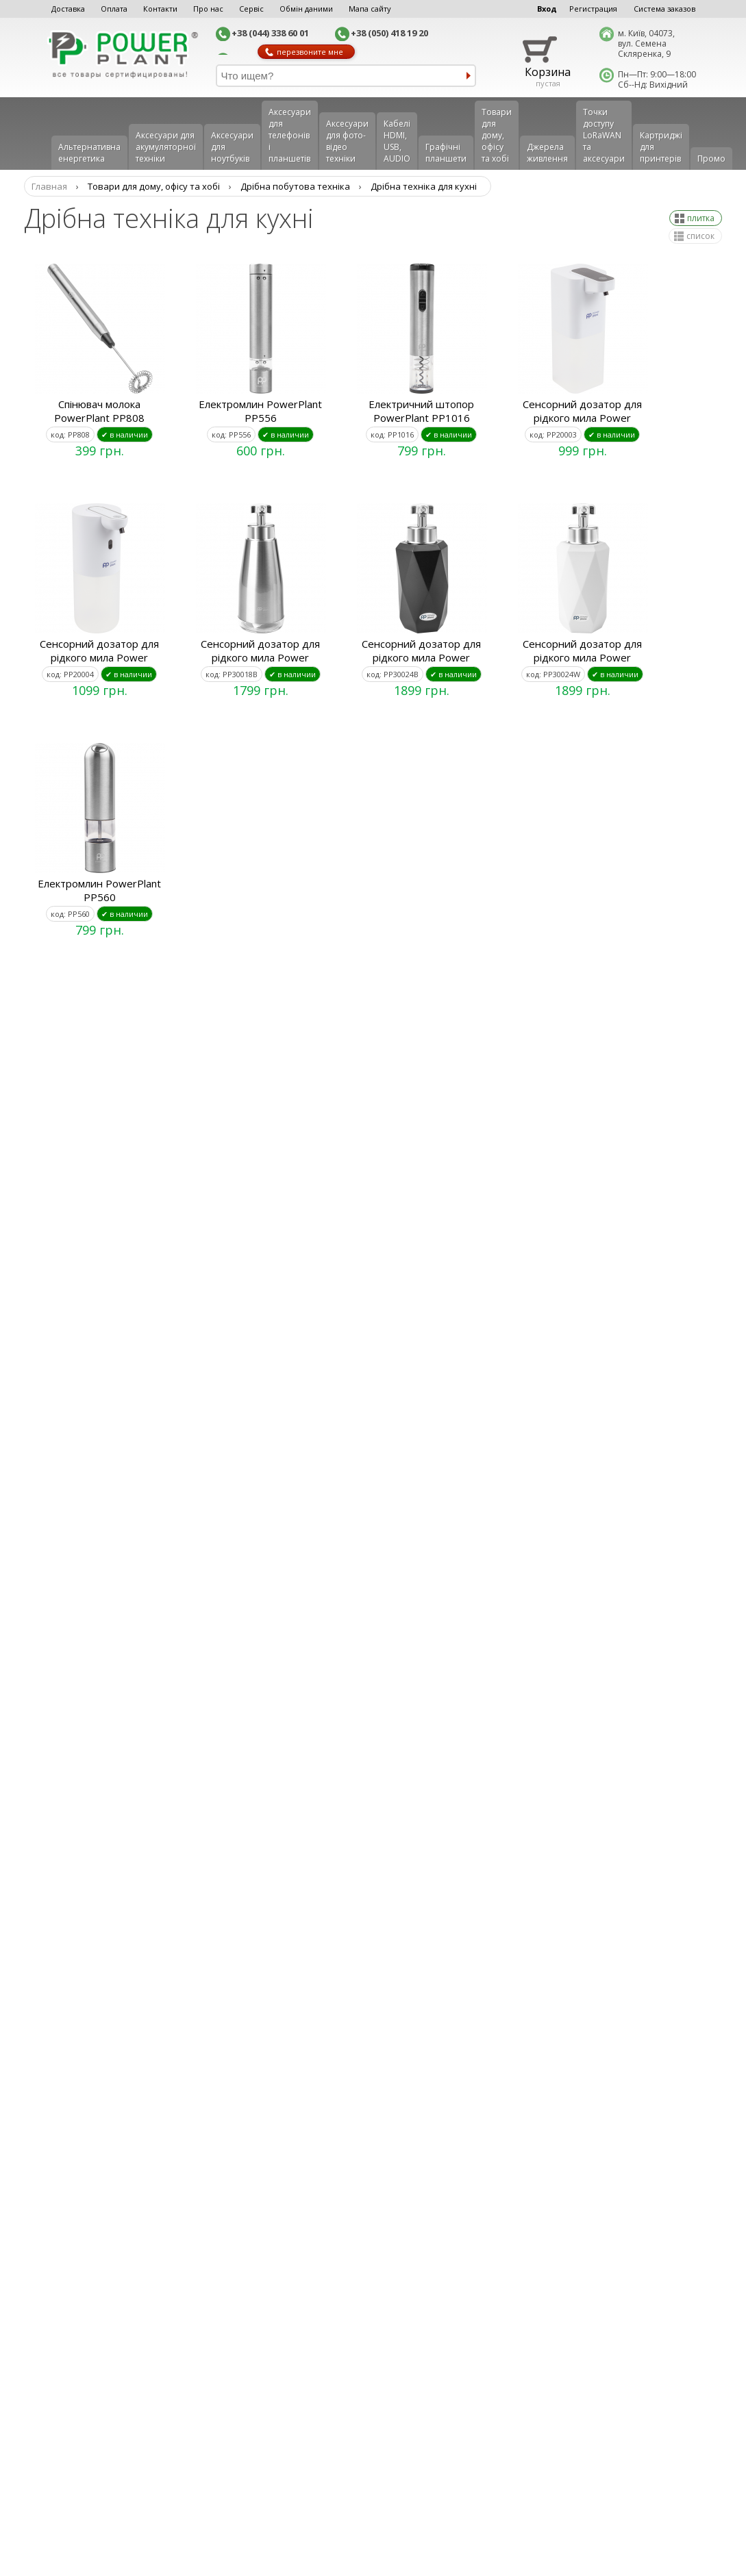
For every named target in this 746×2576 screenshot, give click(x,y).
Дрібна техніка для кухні (424, 186)
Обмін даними (306, 8)
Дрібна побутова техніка (295, 186)
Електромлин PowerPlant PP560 (99, 890)
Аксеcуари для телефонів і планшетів (290, 135)
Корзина (548, 71)
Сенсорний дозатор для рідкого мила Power (582, 411)
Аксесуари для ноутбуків (232, 146)
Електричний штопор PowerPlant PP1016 (421, 411)
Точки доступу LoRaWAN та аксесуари (604, 135)
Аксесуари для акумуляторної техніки (166, 146)
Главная (49, 186)
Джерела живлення (547, 152)
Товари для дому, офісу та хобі (497, 135)
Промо (711, 158)
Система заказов (664, 8)
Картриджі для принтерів (661, 146)
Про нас (208, 8)
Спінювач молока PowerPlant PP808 (99, 411)
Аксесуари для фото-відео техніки (347, 141)
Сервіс (251, 8)
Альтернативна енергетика (89, 152)
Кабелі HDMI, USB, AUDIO (397, 141)
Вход (547, 8)
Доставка (68, 8)
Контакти (160, 8)
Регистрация (593, 8)
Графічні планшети (446, 152)
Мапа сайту (370, 8)
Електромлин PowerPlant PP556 (260, 411)
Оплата (114, 8)
